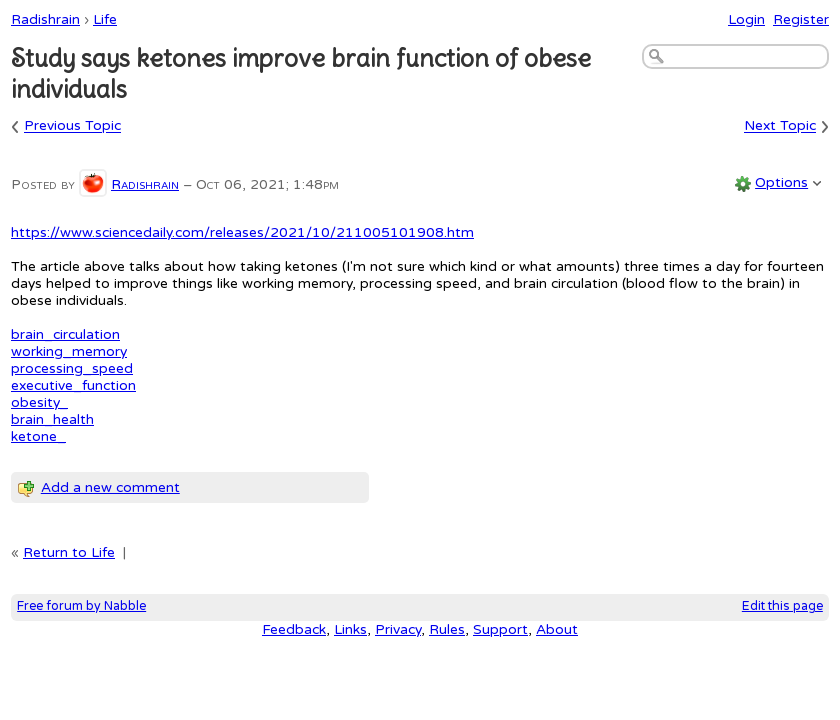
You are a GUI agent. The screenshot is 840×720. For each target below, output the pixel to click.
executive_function (73, 385)
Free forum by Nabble (81, 606)
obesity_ (39, 402)
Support (500, 629)
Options (781, 182)
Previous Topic (72, 126)
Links (350, 629)
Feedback (294, 629)
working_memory (69, 351)
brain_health (52, 419)
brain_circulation (65, 334)
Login (746, 19)
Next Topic (780, 126)
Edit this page (782, 606)
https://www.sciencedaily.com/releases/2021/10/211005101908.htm (242, 232)
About (557, 629)
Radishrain (45, 19)
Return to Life (69, 552)
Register (801, 19)
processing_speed (72, 368)
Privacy (398, 629)
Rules (447, 629)
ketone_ (38, 436)
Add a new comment (110, 487)
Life (105, 19)
